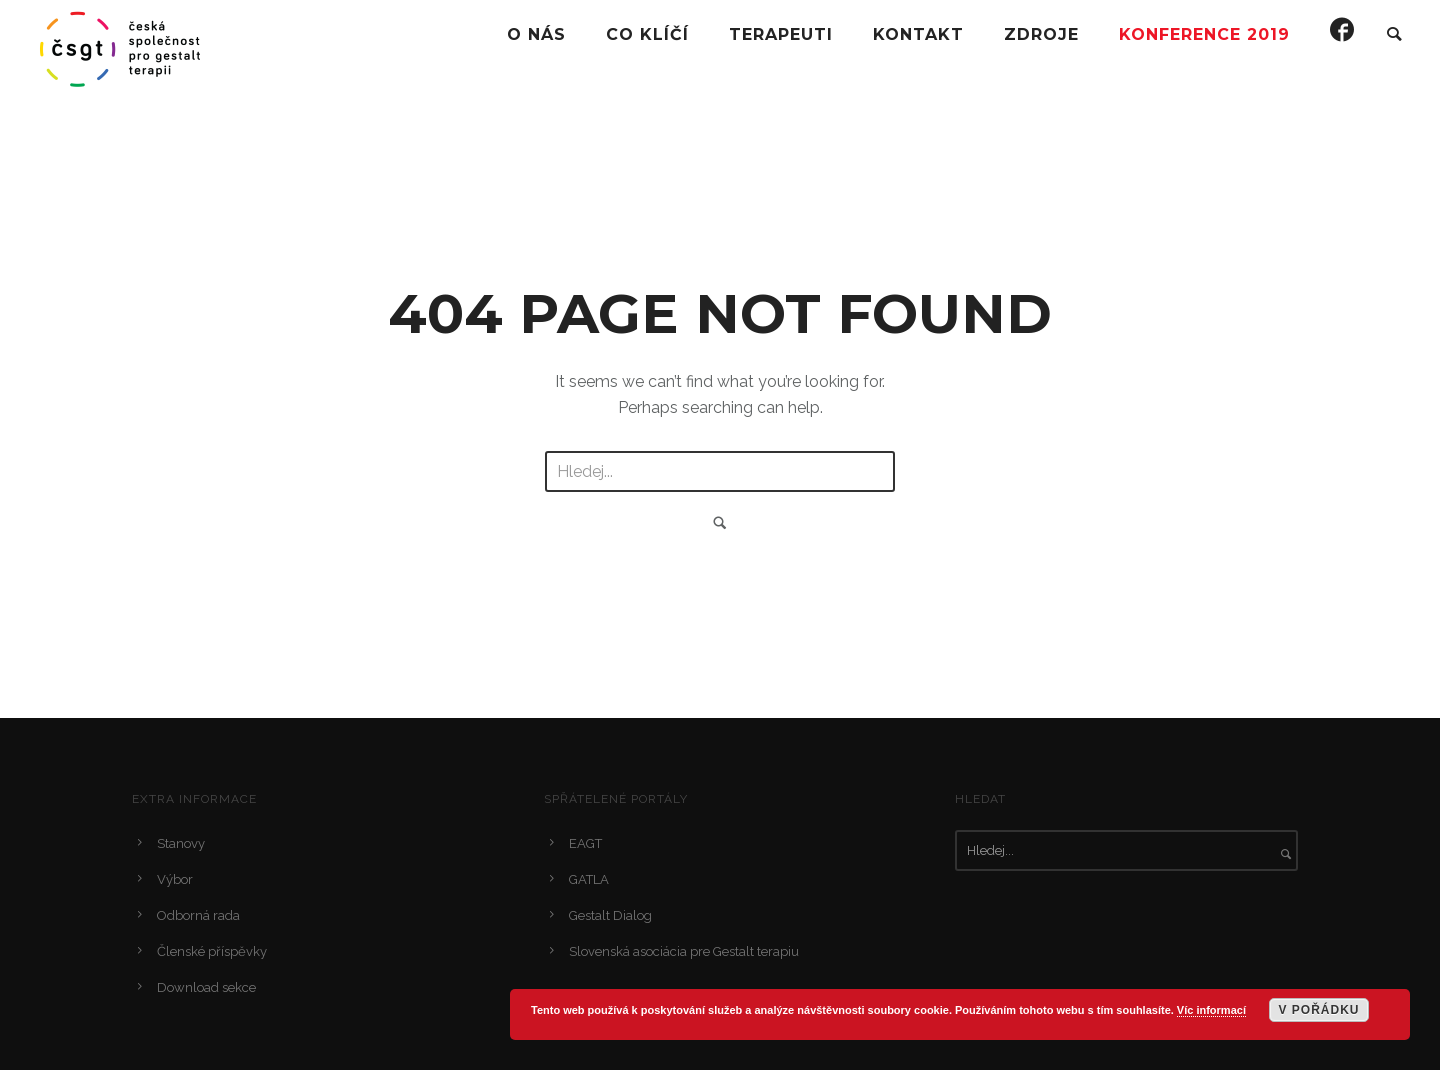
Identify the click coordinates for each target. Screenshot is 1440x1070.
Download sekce (206, 987)
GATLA (589, 879)
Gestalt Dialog (610, 915)
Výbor (175, 879)
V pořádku (1318, 1010)
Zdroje (1041, 34)
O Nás (536, 34)
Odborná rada (198, 915)
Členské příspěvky (212, 951)
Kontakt (918, 34)
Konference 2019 (1204, 34)
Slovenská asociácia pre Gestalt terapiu (684, 951)
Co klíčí (647, 34)
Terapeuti (781, 34)
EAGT (585, 843)
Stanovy (181, 843)
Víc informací (1211, 1010)
